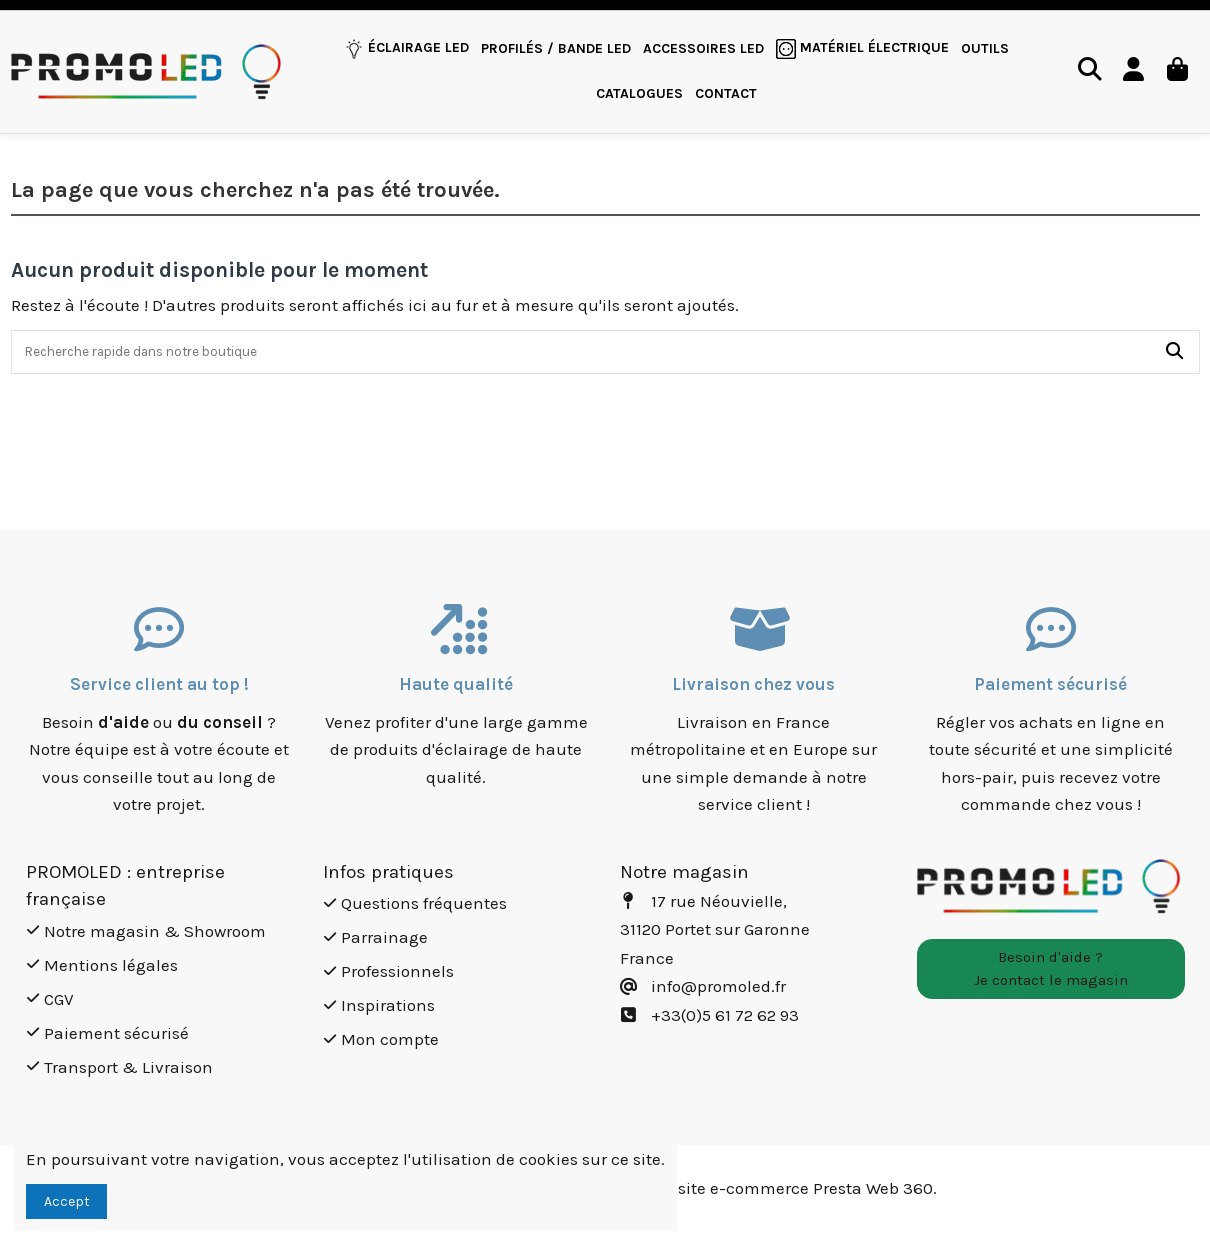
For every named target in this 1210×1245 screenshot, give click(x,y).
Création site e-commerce (708, 1189)
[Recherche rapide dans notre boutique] (1174, 352)
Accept (67, 1201)
